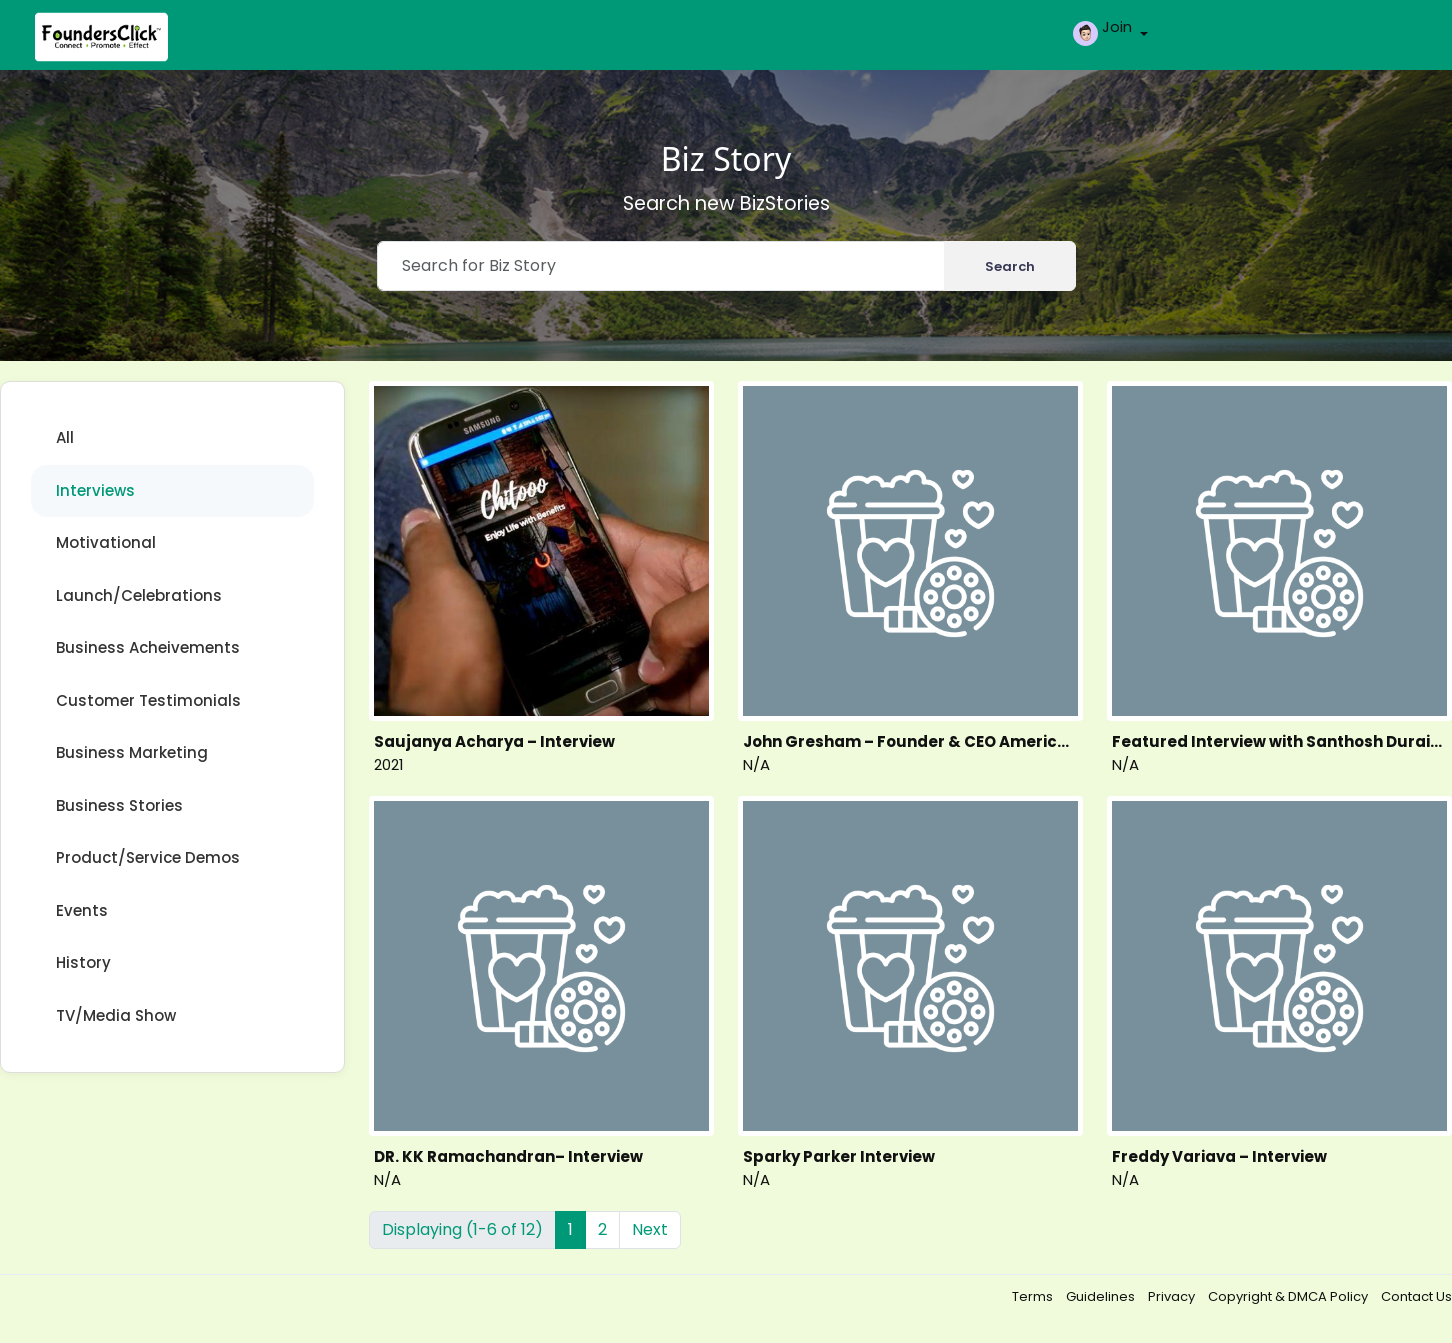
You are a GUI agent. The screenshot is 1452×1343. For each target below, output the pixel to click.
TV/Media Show (116, 1015)
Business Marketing (132, 752)
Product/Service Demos (148, 857)
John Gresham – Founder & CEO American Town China (910, 741)
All (65, 437)
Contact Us (1416, 1296)
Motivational (106, 542)
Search (1010, 266)
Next (650, 1229)
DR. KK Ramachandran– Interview (508, 1156)
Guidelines (1102, 1296)
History (83, 962)
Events (82, 910)
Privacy (1173, 1296)
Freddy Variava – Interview (1219, 1156)
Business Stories (119, 805)
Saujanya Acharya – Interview (494, 741)
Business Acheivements (148, 647)
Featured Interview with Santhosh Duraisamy (1279, 741)
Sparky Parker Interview (839, 1156)
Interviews (95, 490)
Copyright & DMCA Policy (1289, 1296)
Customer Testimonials (148, 700)
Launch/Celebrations (139, 595)
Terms (1034, 1296)
